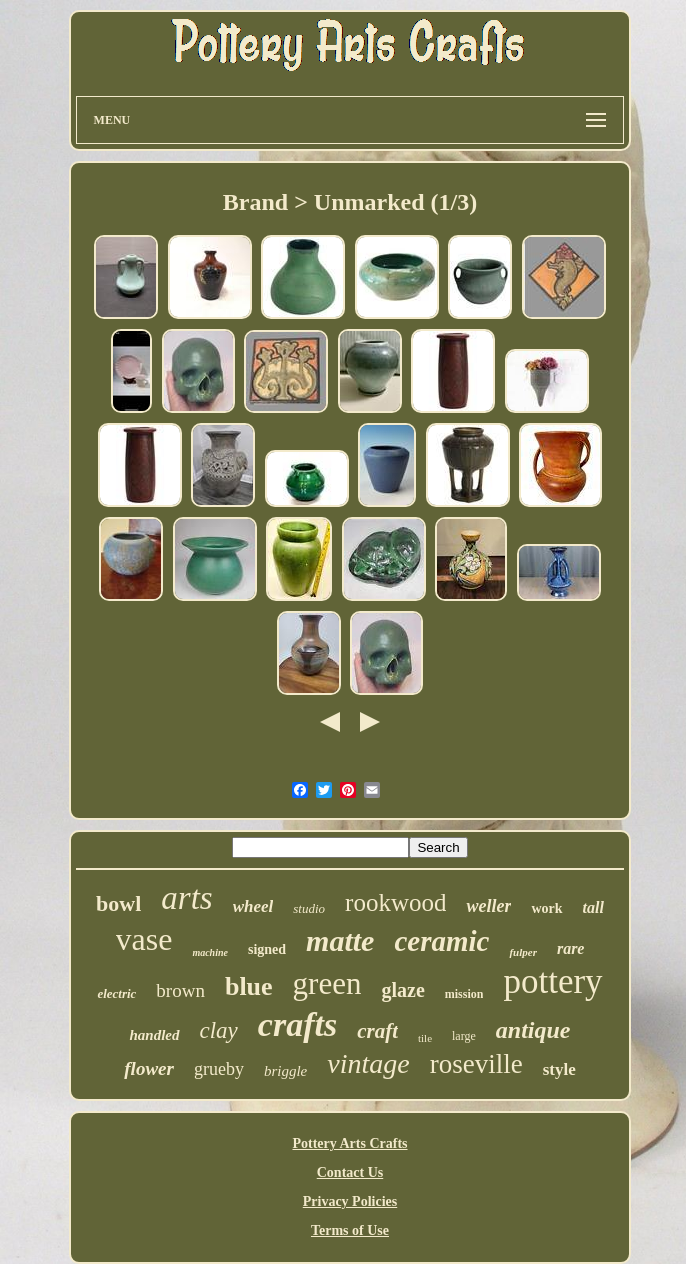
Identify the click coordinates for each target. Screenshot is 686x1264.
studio (309, 908)
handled (154, 1035)
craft (377, 1031)
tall (593, 907)
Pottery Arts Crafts (349, 1143)
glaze (402, 990)
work (546, 908)
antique (533, 1030)
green (327, 983)
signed (267, 949)
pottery (552, 981)
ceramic (441, 941)
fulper (523, 952)
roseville (476, 1064)
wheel (253, 906)
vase (144, 939)
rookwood (395, 902)
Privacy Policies (350, 1201)
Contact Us (350, 1172)
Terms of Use (350, 1230)
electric (116, 993)
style (559, 1069)
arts (186, 898)
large (464, 1036)
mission (464, 994)
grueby (219, 1069)
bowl (118, 903)
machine (210, 952)
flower (149, 1068)
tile (425, 1038)
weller (488, 906)
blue (249, 986)
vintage (368, 1063)
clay (219, 1030)
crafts (297, 1024)
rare (571, 948)
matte (340, 940)
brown (180, 990)
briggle (285, 1071)
